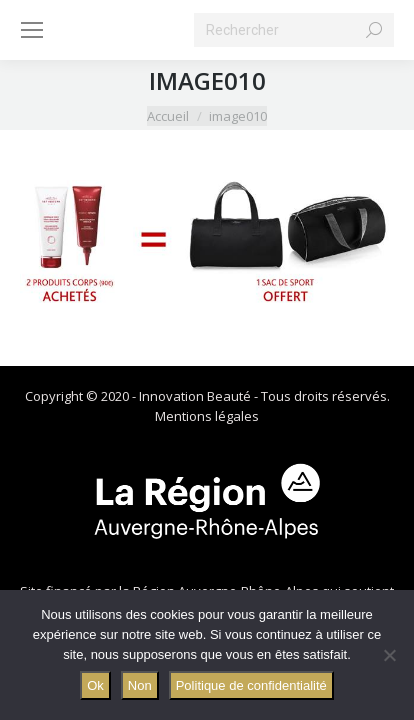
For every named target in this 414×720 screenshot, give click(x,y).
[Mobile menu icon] (32, 30)
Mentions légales (207, 416)
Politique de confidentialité (251, 685)
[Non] (389, 655)
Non (140, 685)
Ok (95, 685)
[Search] (294, 30)
